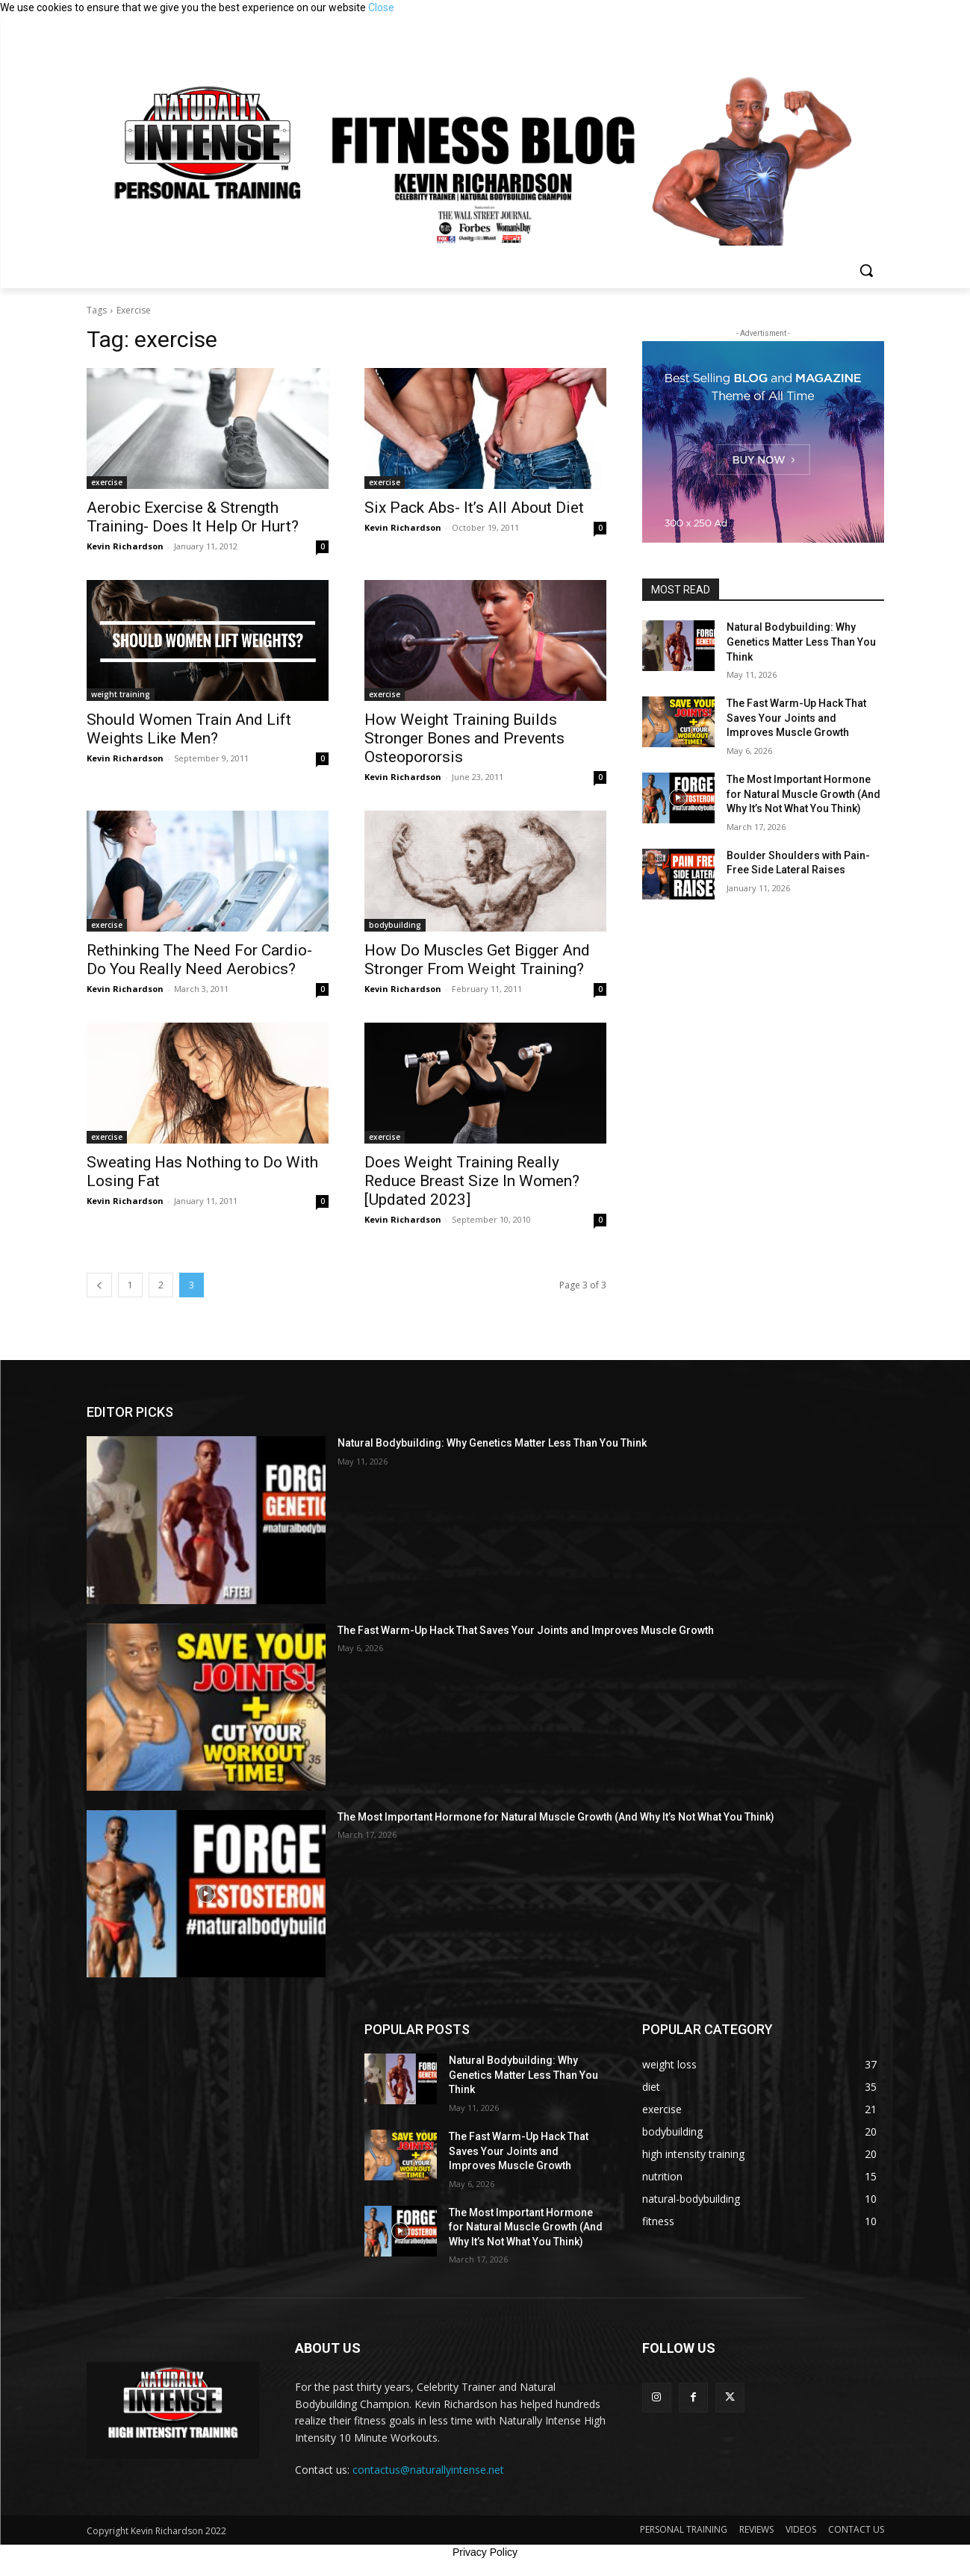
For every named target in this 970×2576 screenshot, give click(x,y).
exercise (106, 482)
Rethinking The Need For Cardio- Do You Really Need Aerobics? (199, 959)
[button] (866, 270)
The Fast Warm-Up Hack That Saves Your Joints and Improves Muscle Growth (796, 717)
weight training (120, 694)
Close (381, 7)
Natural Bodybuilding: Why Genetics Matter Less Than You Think (801, 641)
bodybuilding (395, 925)
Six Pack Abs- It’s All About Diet (474, 508)
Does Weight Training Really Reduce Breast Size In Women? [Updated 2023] (471, 1181)
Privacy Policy (485, 2552)
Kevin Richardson (125, 546)
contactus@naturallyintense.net (428, 2470)
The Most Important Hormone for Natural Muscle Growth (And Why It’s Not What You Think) (803, 793)
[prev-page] (99, 1285)
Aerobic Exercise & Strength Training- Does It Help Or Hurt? (193, 517)
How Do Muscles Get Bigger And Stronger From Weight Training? (477, 959)
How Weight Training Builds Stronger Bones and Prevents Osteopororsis (464, 738)
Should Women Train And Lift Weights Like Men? (189, 729)
